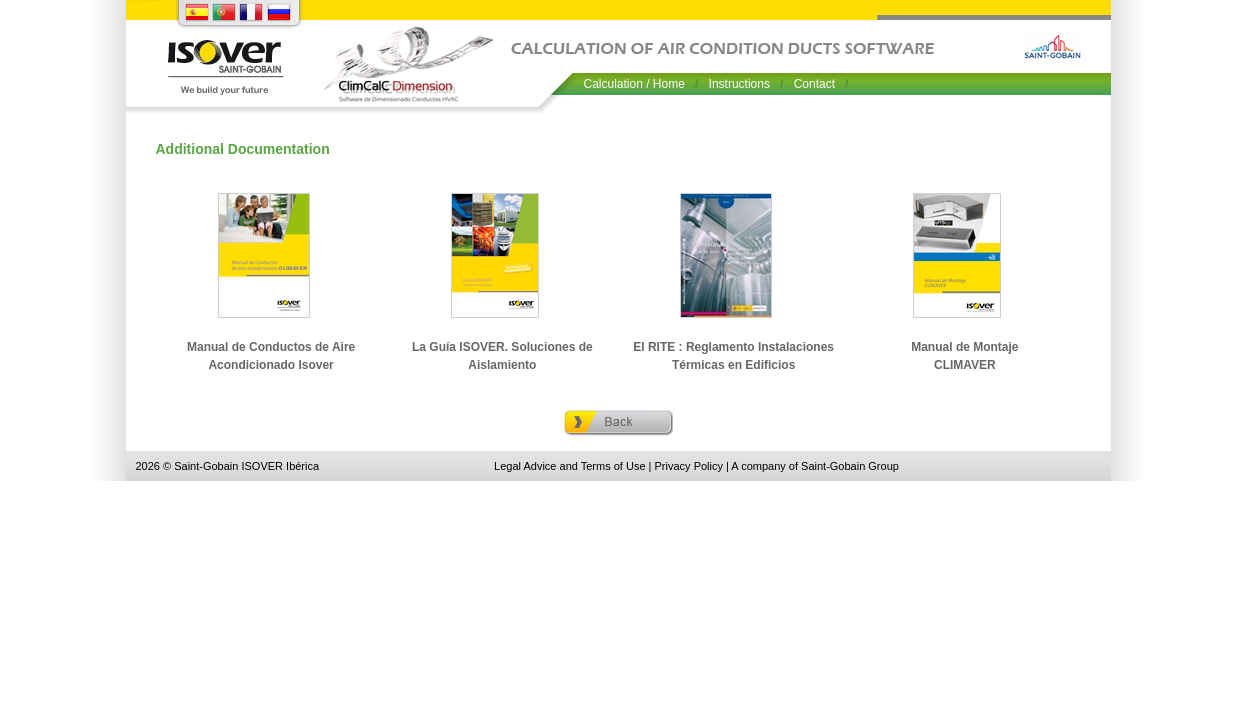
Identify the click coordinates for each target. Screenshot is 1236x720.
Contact (814, 84)
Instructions (739, 84)
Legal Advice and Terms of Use (571, 466)
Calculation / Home (634, 84)
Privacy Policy (689, 466)
